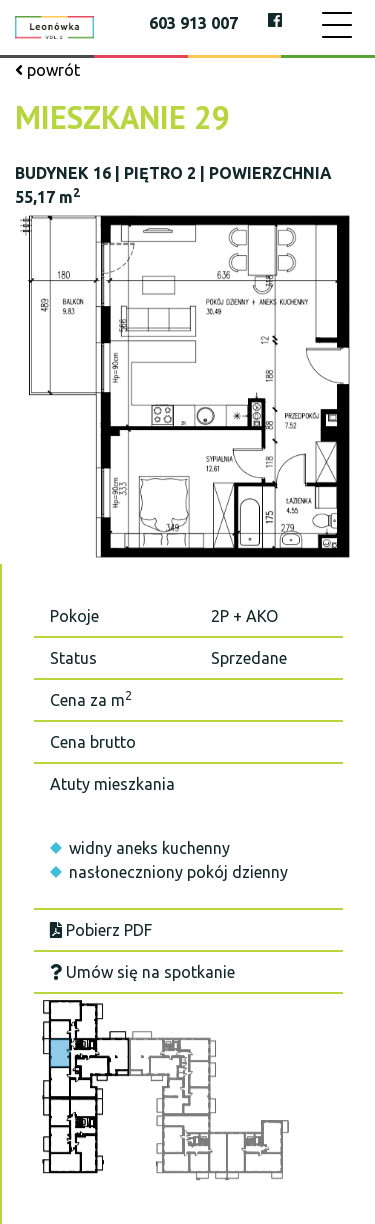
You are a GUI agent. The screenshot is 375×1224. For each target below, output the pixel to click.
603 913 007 (193, 23)
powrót (47, 70)
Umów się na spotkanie (142, 972)
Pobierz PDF (101, 930)
